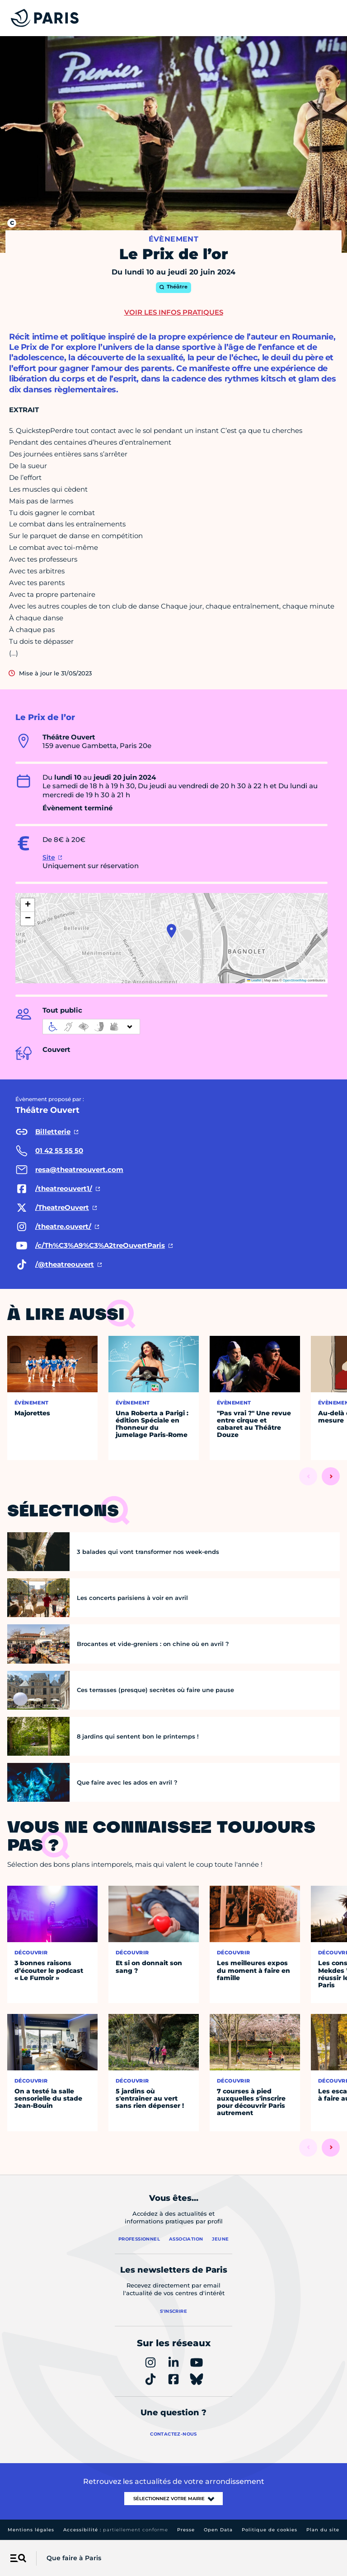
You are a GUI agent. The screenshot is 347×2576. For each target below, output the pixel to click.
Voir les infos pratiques (173, 312)
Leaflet (254, 980)
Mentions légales (31, 2530)
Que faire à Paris (74, 2558)
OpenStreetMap (295, 980)
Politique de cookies (269, 2530)
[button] (171, 931)
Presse (186, 2530)
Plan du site (322, 2530)
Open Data (218, 2530)
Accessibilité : (115, 2530)
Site (48, 857)
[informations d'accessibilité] (91, 1026)
